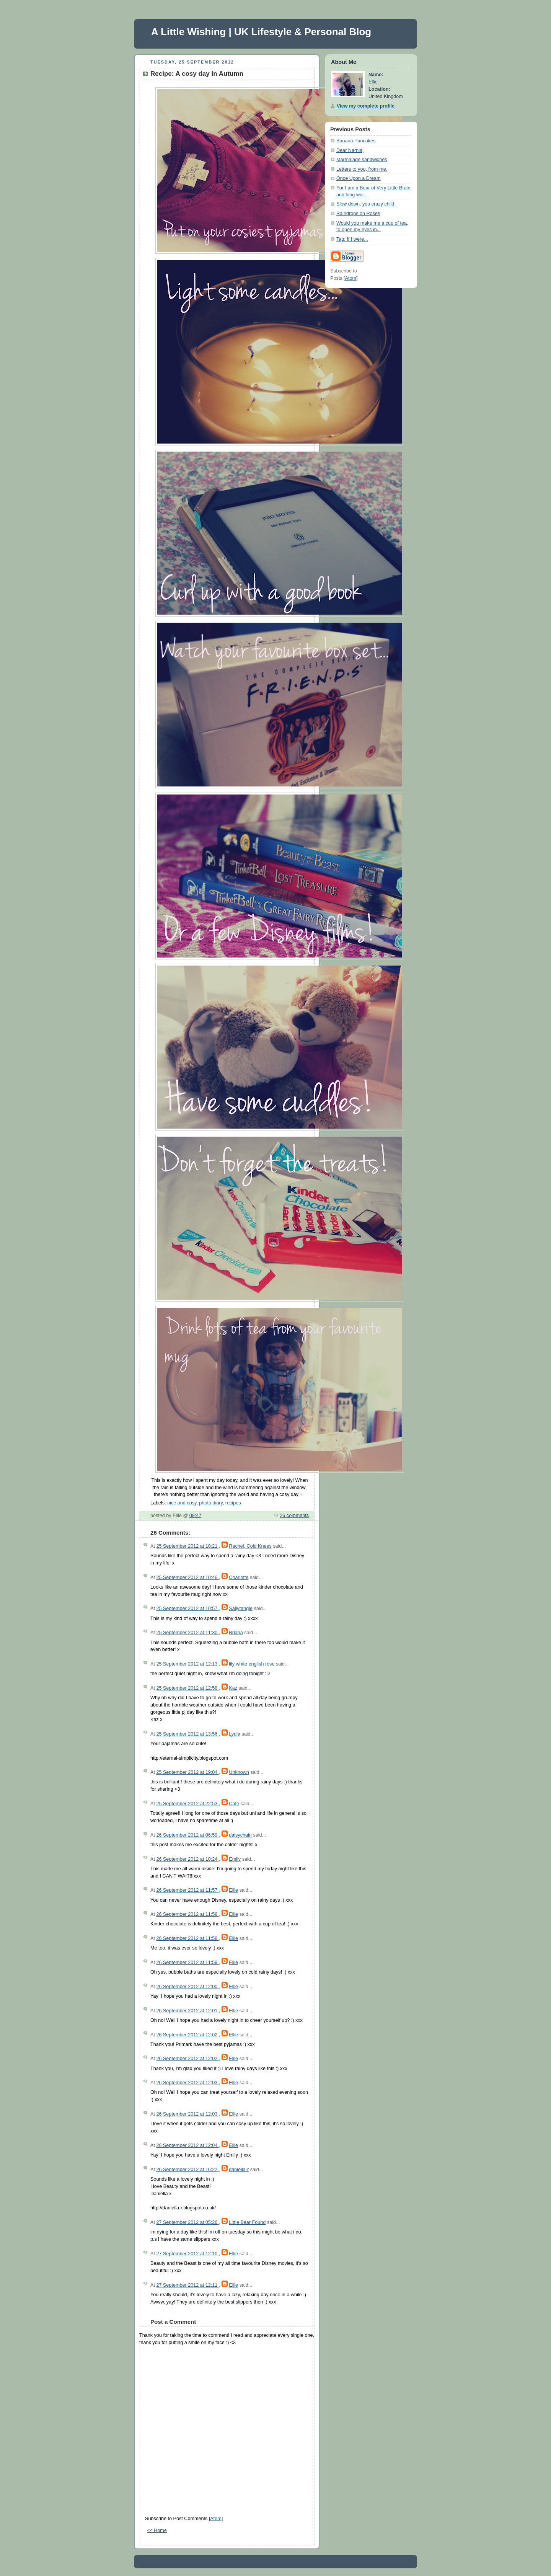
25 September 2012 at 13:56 (187, 1734)
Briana (236, 1632)
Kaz (233, 1688)
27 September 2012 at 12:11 (187, 2285)
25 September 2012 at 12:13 (187, 1664)
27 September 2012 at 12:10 (187, 2253)
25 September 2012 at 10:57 (187, 1608)
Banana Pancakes (355, 141)
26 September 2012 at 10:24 (187, 1859)
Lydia (234, 1734)
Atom (215, 2518)
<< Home (157, 2530)
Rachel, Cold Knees (250, 1546)
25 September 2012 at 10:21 (187, 1546)
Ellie (233, 1890)
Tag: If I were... (352, 239)
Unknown (239, 1772)
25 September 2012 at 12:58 (187, 1688)
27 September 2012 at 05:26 (187, 2222)
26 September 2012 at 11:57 (187, 1890)
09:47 (195, 1515)
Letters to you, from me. (361, 169)
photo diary (210, 1503)
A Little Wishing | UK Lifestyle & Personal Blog (261, 32)
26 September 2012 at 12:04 (187, 2145)
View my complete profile (366, 106)
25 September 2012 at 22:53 (187, 1803)
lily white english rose (251, 1664)
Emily (235, 1859)
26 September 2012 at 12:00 (187, 1986)
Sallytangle (241, 1608)
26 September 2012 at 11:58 (187, 1914)
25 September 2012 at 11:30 (187, 1632)
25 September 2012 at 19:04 (187, 1772)
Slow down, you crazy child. (366, 204)
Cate (234, 1803)
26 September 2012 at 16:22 (187, 2169)
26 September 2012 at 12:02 (187, 2035)
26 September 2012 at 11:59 (187, 1962)
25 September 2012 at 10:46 (187, 1577)
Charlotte (238, 1577)
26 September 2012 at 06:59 (187, 1835)
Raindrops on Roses (358, 213)
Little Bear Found (247, 2222)
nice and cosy (181, 1503)
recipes (233, 1503)
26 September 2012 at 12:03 (187, 2082)
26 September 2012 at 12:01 (187, 2010)
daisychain (240, 1835)
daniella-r (239, 2169)
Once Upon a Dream (358, 178)
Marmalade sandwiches (361, 159)
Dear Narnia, (350, 150)
